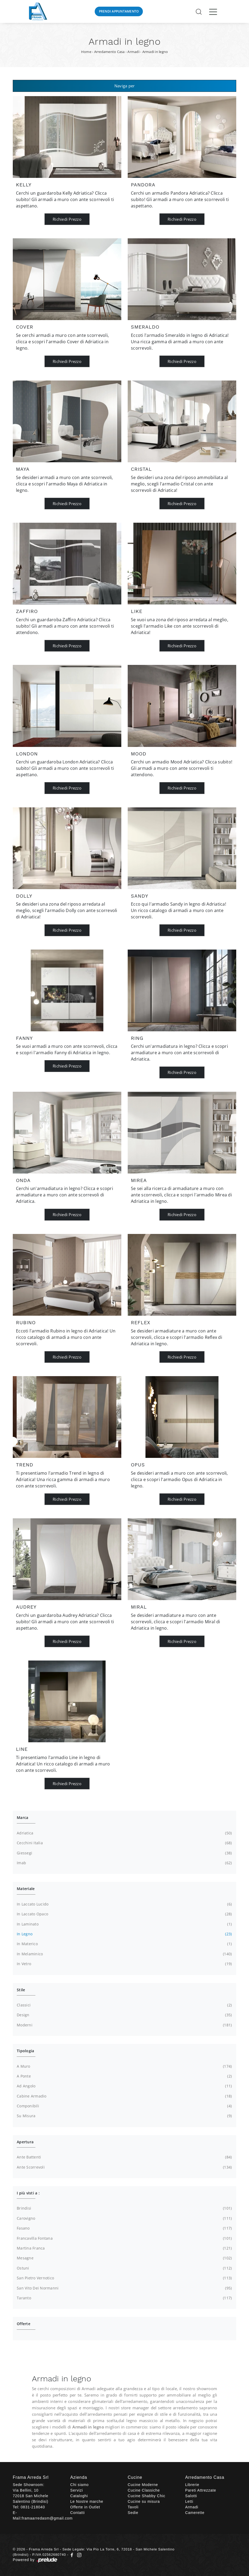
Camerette (195, 2512)
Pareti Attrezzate (200, 2490)
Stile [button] (21, 1989)
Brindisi (124, 2208)
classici (124, 2005)
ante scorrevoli (124, 2167)
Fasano (124, 2228)
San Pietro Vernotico (124, 2278)
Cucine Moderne (143, 2485)
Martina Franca (124, 2248)
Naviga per (124, 85)
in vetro (124, 1964)
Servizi (76, 2490)
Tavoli (133, 2507)
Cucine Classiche (144, 2490)
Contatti (77, 2512)
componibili (124, 2106)
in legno (124, 1934)
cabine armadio (124, 2096)
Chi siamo (79, 2485)
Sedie (133, 2512)
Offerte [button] (23, 2323)
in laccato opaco (124, 1914)
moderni (124, 2025)
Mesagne (124, 2258)
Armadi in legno (155, 51)
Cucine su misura (144, 2501)
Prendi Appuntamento (119, 11)
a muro (124, 2066)
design (124, 2015)
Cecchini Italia (124, 1843)
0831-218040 (33, 2507)
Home (86, 51)
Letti (189, 2501)
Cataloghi (79, 2496)
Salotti (191, 2496)
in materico (124, 1944)
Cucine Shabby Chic (146, 2496)
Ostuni (124, 2268)
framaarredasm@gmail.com (47, 2518)
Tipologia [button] (25, 2050)
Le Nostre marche (86, 2501)
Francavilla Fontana (124, 2238)
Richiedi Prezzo (67, 219)
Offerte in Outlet (85, 2507)
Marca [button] (22, 1817)
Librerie (192, 2485)
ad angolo (124, 2086)
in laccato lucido (124, 1904)
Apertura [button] (25, 2141)
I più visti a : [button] (28, 2192)
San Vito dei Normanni (124, 2288)
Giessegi (124, 1853)
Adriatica (124, 1833)
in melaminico (124, 1954)
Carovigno (124, 2218)
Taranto (124, 2298)
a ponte (124, 2076)
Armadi (133, 51)
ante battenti (124, 2157)
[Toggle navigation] (213, 11)
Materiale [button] (26, 1888)
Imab (124, 1863)
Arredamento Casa (109, 51)
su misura (124, 2116)
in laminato (124, 1924)
